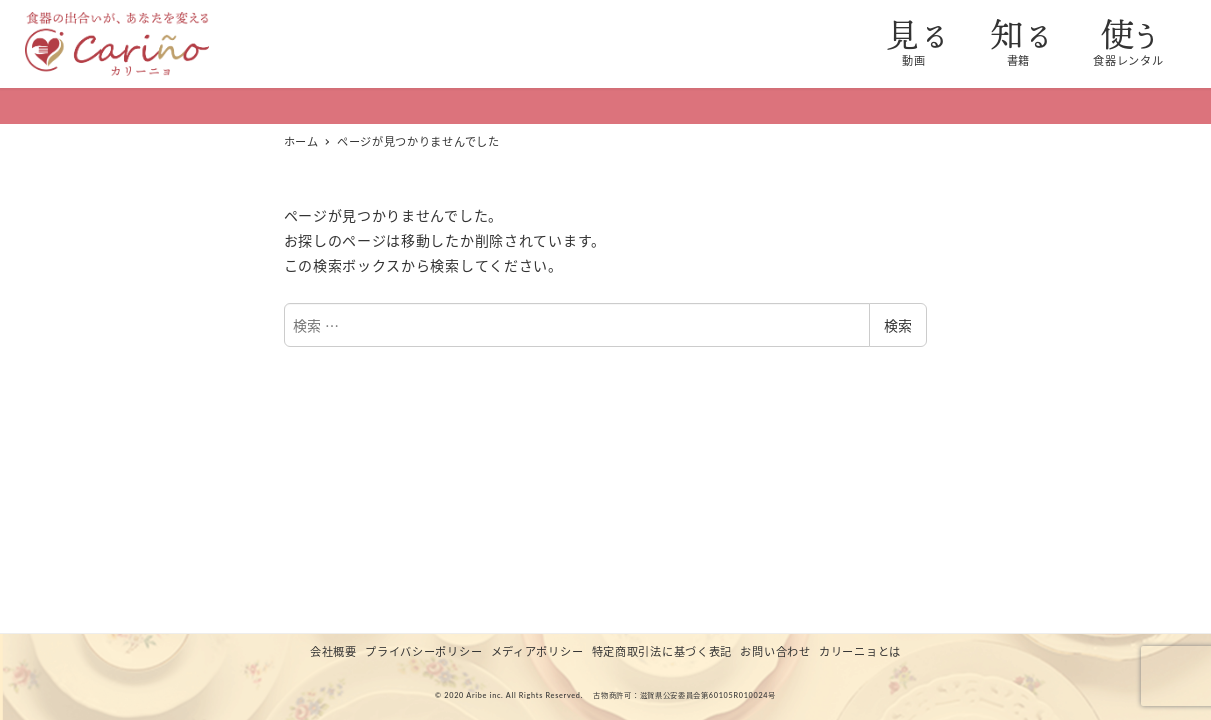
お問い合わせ (775, 651)
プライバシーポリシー (423, 651)
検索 (898, 325)
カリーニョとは (860, 651)
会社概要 (333, 651)
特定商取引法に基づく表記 (662, 651)
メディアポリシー (537, 651)
